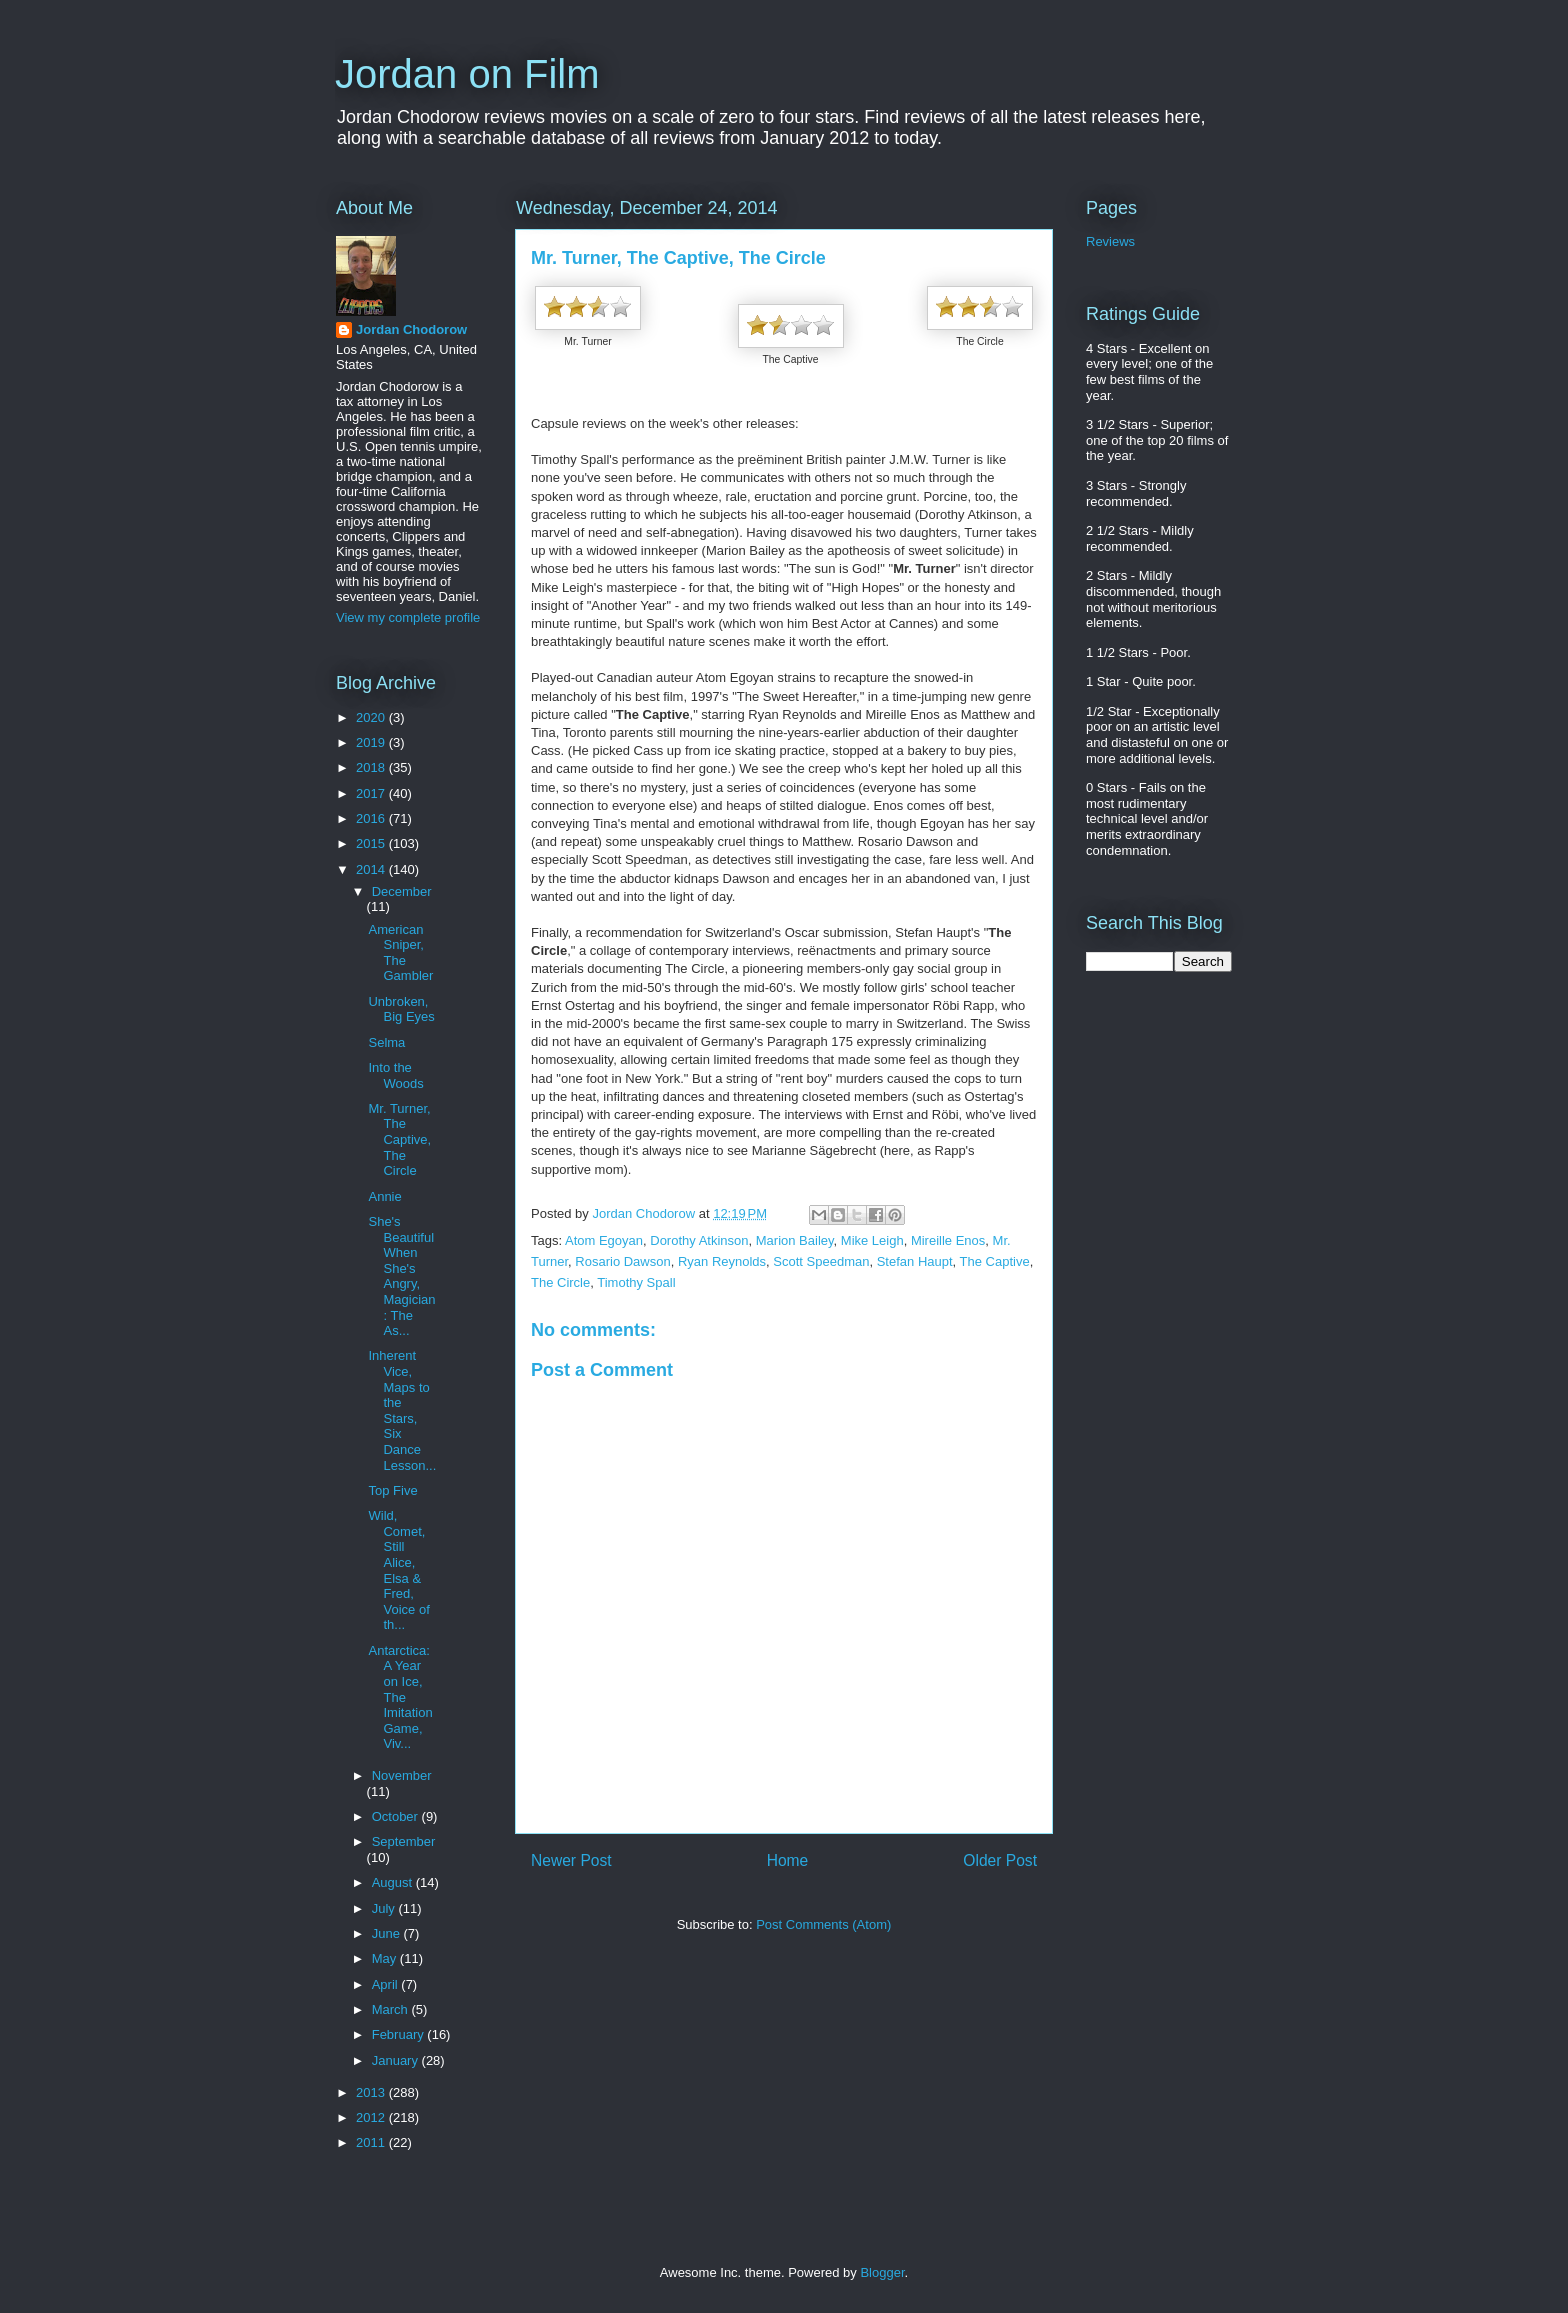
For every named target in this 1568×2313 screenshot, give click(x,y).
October (397, 1816)
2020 (372, 717)
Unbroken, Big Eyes (401, 1009)
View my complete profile (408, 617)
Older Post (1000, 1860)
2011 (372, 2142)
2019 (372, 742)
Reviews (1110, 241)
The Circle (560, 1282)
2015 (372, 843)
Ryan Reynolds (722, 1261)
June (388, 1933)
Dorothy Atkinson (699, 1240)
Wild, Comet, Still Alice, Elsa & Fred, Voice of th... (398, 1570)
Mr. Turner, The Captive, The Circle (399, 1139)
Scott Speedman (821, 1261)
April (387, 1984)
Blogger (882, 2272)
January (397, 2060)
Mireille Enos (948, 1240)
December (402, 891)
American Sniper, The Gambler (400, 953)
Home (788, 1860)
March (392, 2009)
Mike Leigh (872, 1240)
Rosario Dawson (622, 1261)
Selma (386, 1042)
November (402, 1775)
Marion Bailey (795, 1240)
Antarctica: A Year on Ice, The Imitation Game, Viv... (400, 1697)
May (386, 1958)
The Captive (995, 1261)
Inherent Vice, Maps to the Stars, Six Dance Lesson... (402, 1410)
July (385, 1908)
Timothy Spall (636, 1282)
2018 (372, 767)
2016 (372, 818)
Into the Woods (395, 1075)
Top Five (392, 1490)
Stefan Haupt (915, 1261)
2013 (372, 2092)
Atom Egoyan (604, 1240)
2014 (372, 869)
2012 (372, 2117)
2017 (372, 793)
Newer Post (571, 1860)
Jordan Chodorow (411, 329)
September (404, 1841)
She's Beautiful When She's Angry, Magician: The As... (401, 1276)
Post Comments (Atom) (823, 1924)
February (400, 2034)
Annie (384, 1196)
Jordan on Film (467, 74)
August (394, 1882)
